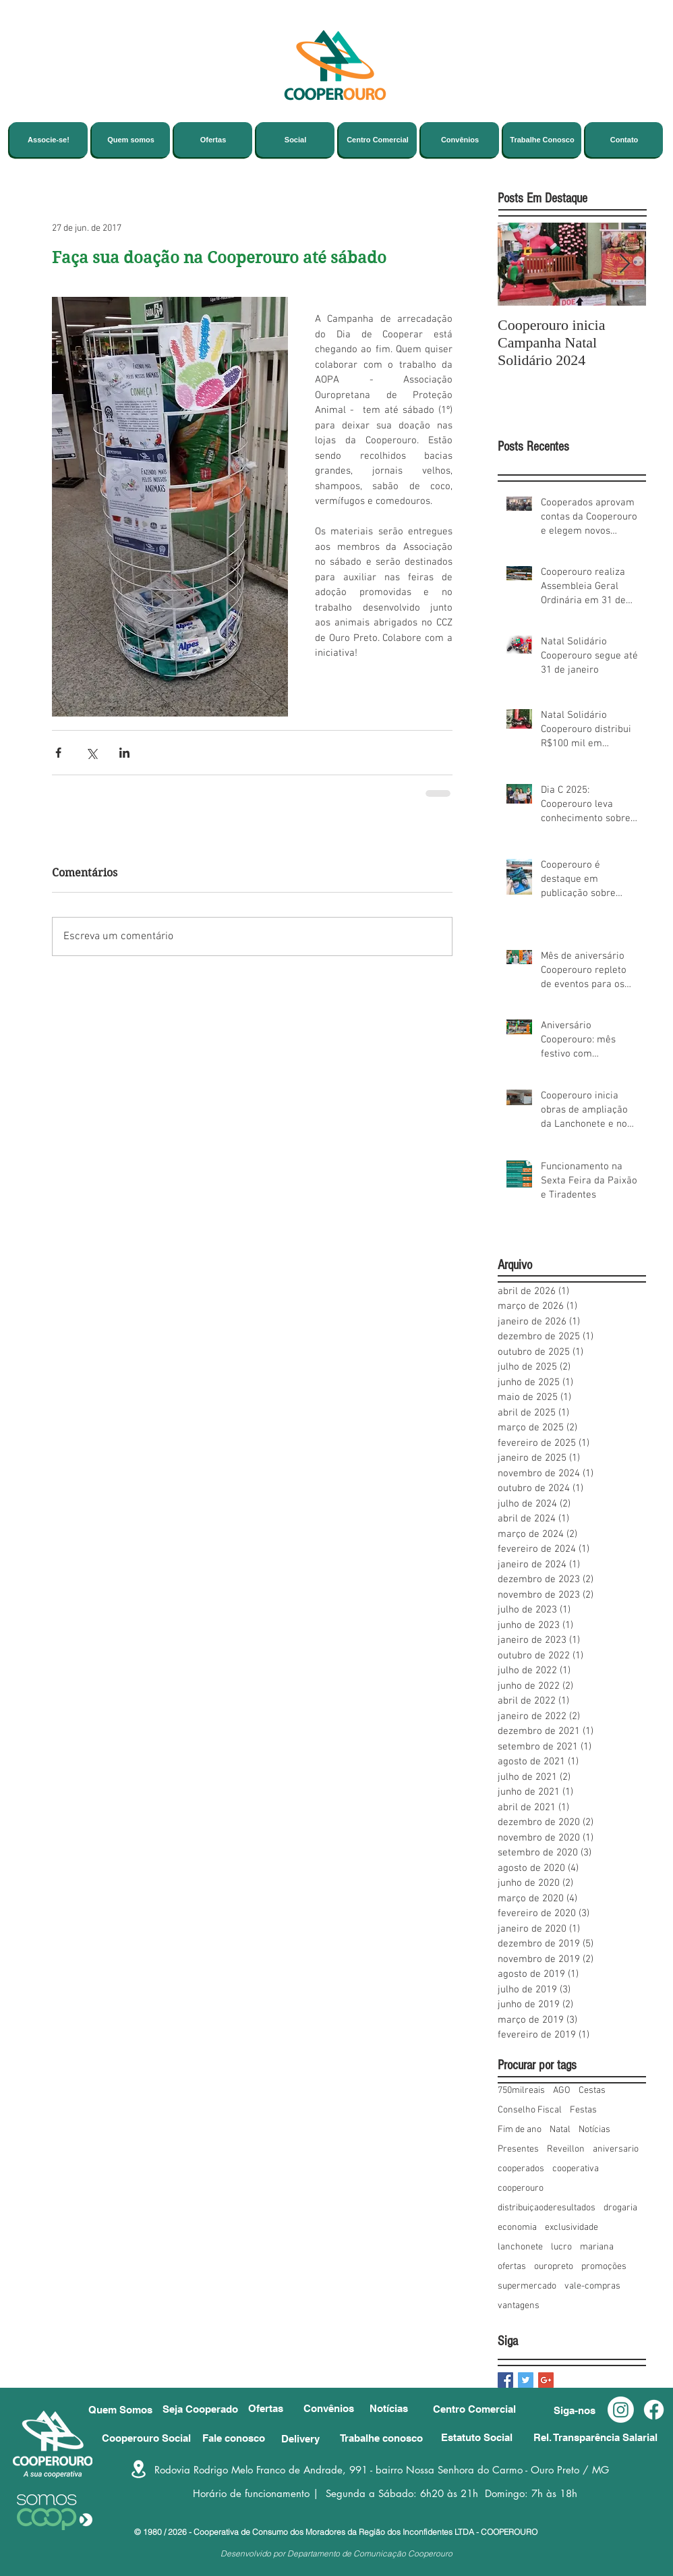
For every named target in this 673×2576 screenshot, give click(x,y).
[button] (581, 2410)
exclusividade (571, 2227)
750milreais (521, 2090)
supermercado (527, 2286)
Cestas (592, 2090)
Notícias (594, 2129)
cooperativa (575, 2169)
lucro (561, 2247)
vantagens (518, 2306)
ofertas (512, 2266)
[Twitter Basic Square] (525, 2380)
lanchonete (520, 2247)
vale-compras (592, 2286)
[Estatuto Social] (483, 2437)
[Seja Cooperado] (205, 2409)
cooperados (521, 2169)
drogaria (620, 2208)
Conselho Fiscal (530, 2110)
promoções (603, 2266)
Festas (583, 2110)
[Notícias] (396, 2408)
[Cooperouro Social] (152, 2438)
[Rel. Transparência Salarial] (600, 2437)
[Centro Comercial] (483, 2409)
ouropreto (553, 2266)
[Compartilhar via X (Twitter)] (91, 752)
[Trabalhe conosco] (385, 2438)
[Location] (139, 2469)
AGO (561, 2090)
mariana (597, 2247)
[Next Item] (624, 264)
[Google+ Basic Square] (546, 2380)
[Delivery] (317, 2438)
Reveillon (566, 2149)
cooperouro (521, 2188)
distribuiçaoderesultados (546, 2208)
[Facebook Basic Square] (505, 2380)
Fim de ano (520, 2129)
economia (517, 2227)
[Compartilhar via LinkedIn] (124, 752)
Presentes (518, 2149)
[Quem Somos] (124, 2409)
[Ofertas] (272, 2408)
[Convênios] (330, 2408)
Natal (560, 2129)
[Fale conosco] (238, 2438)
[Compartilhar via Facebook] (58, 752)
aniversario (616, 2149)
